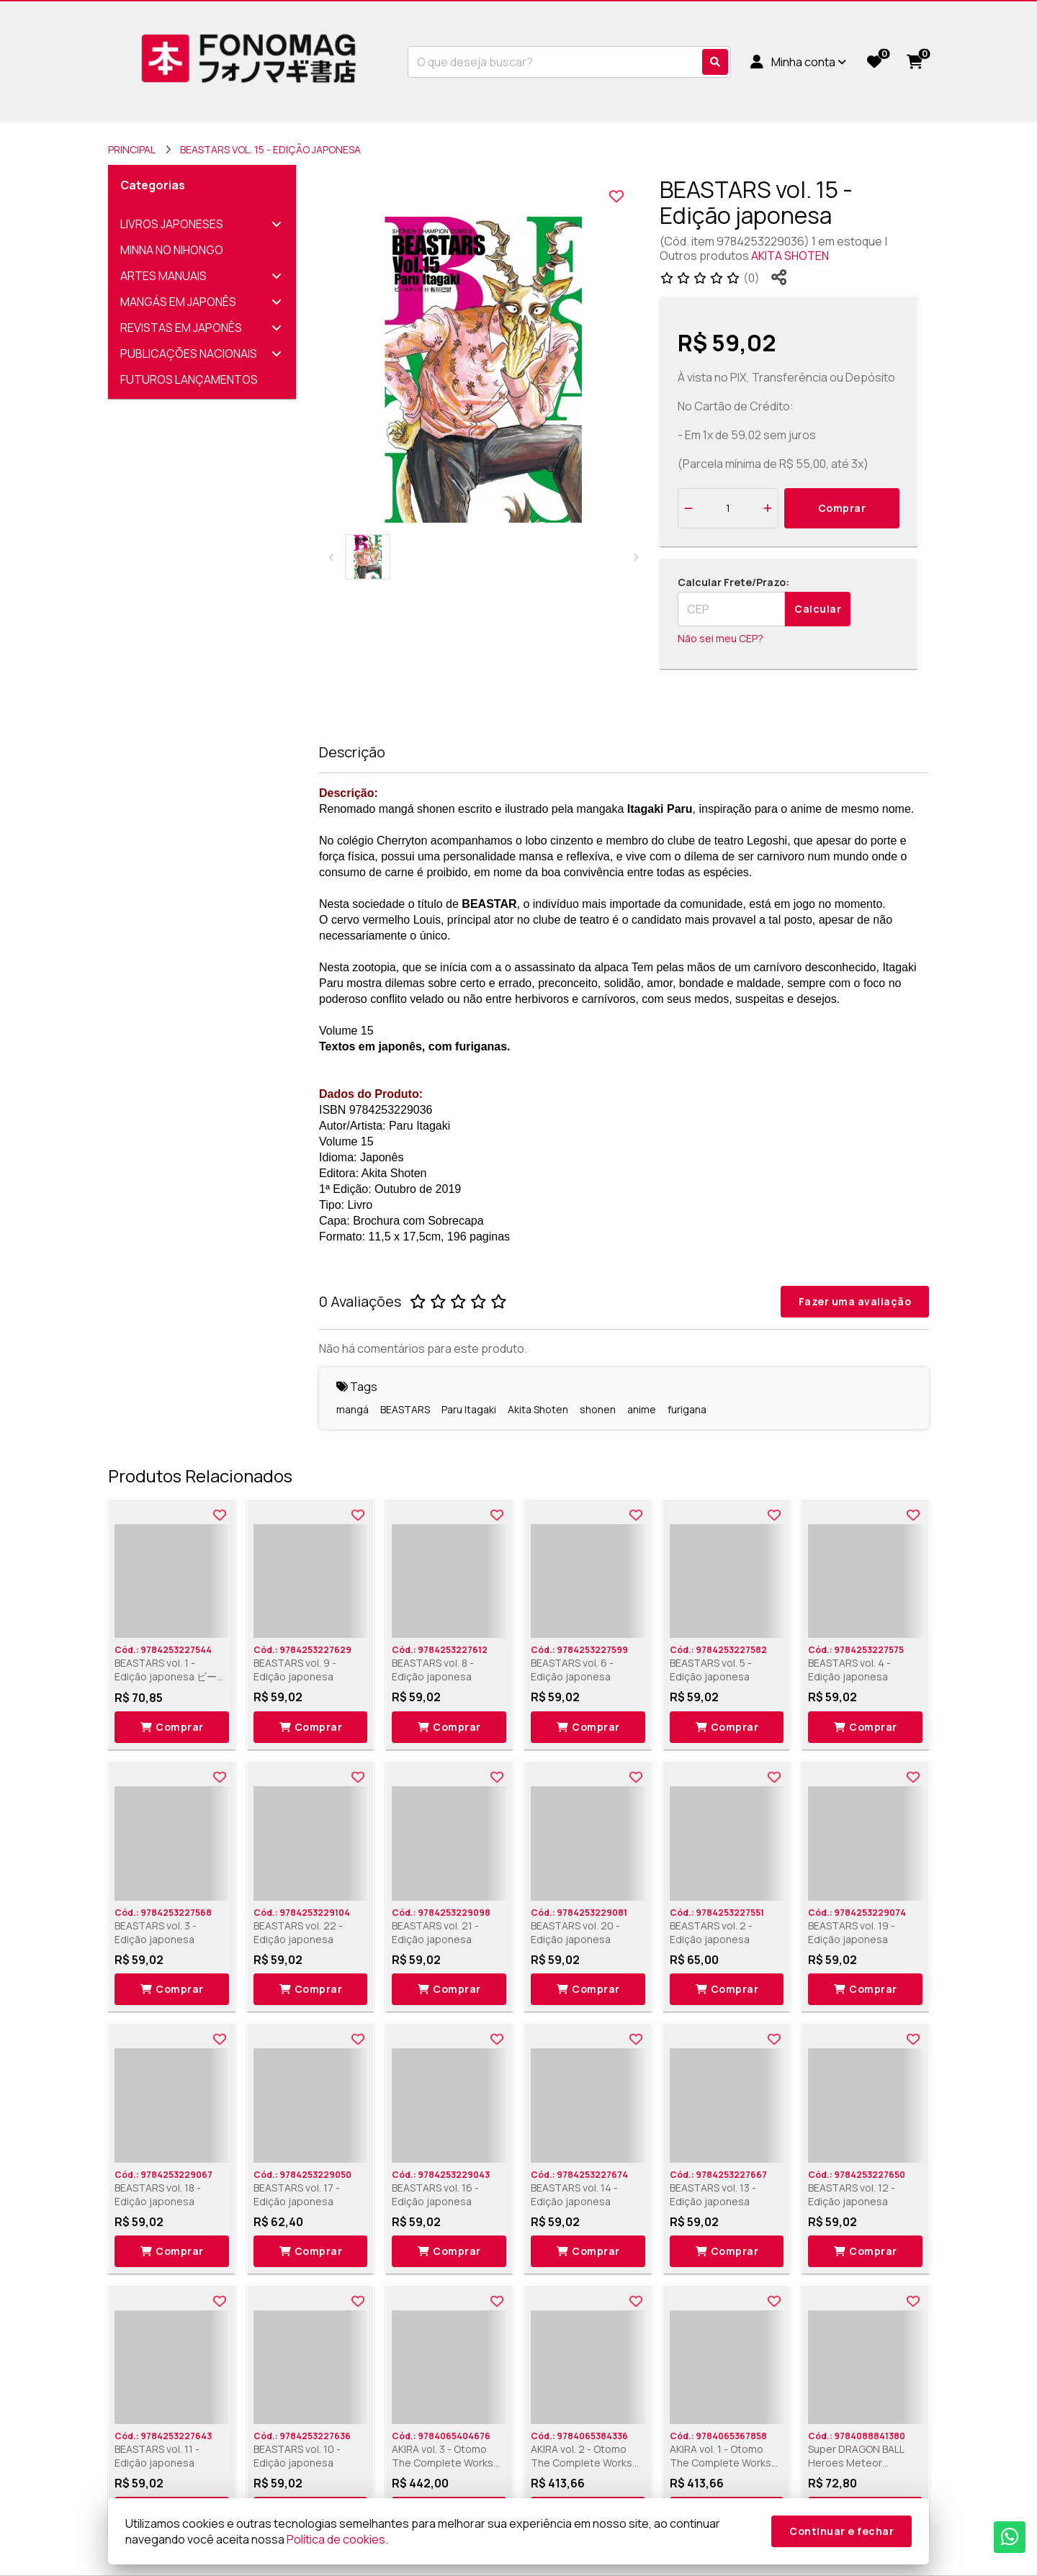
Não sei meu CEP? (720, 638)
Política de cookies (336, 2539)
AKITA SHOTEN (790, 256)
